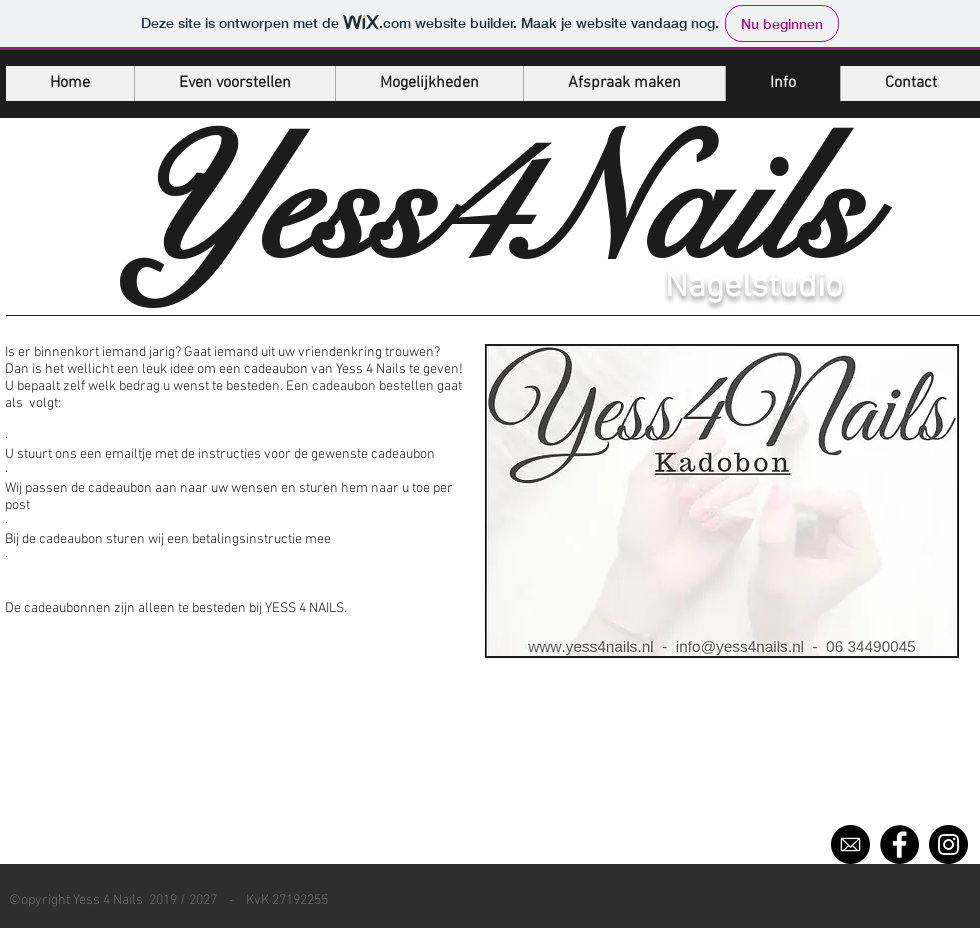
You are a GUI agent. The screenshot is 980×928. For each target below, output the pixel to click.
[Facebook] (899, 844)
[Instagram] (948, 844)
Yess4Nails (492, 207)
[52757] (850, 844)
